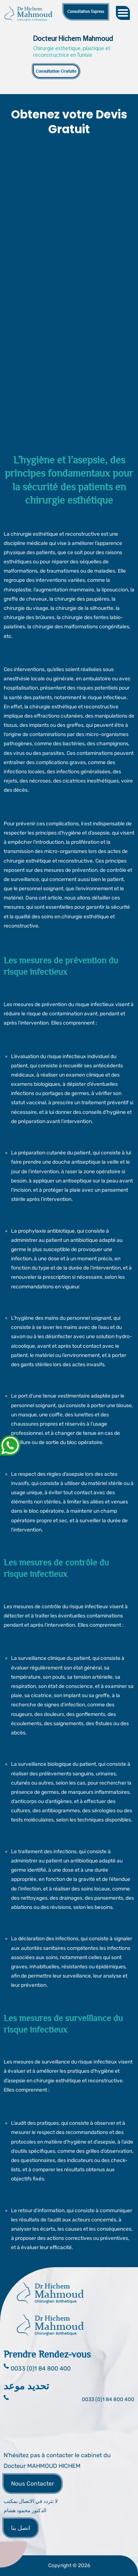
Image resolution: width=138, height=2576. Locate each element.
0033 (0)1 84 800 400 (108, 2399)
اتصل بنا (20, 2527)
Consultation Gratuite (56, 71)
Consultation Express (85, 11)
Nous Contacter (32, 2483)
